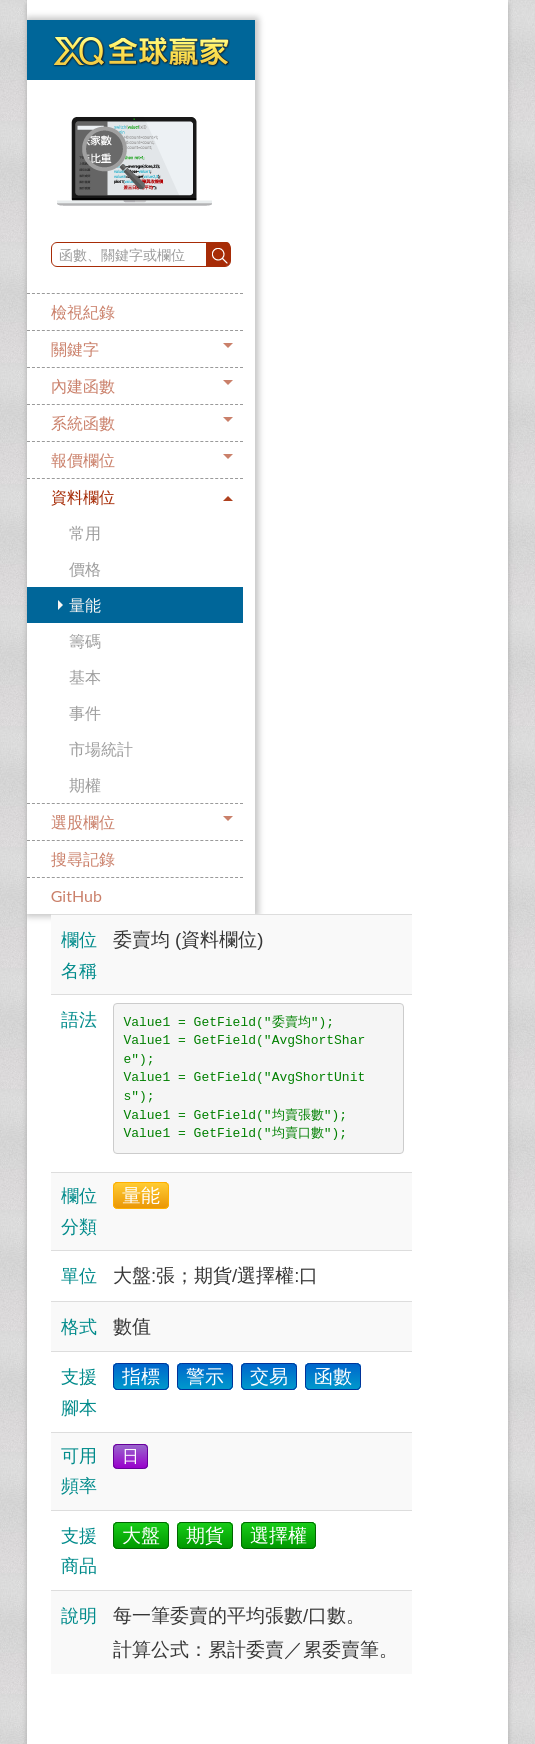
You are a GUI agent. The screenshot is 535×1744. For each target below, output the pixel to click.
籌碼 (85, 640)
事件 (85, 712)
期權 (85, 784)
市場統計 (101, 748)
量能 (85, 604)
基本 (85, 676)
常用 (85, 532)
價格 (85, 568)
